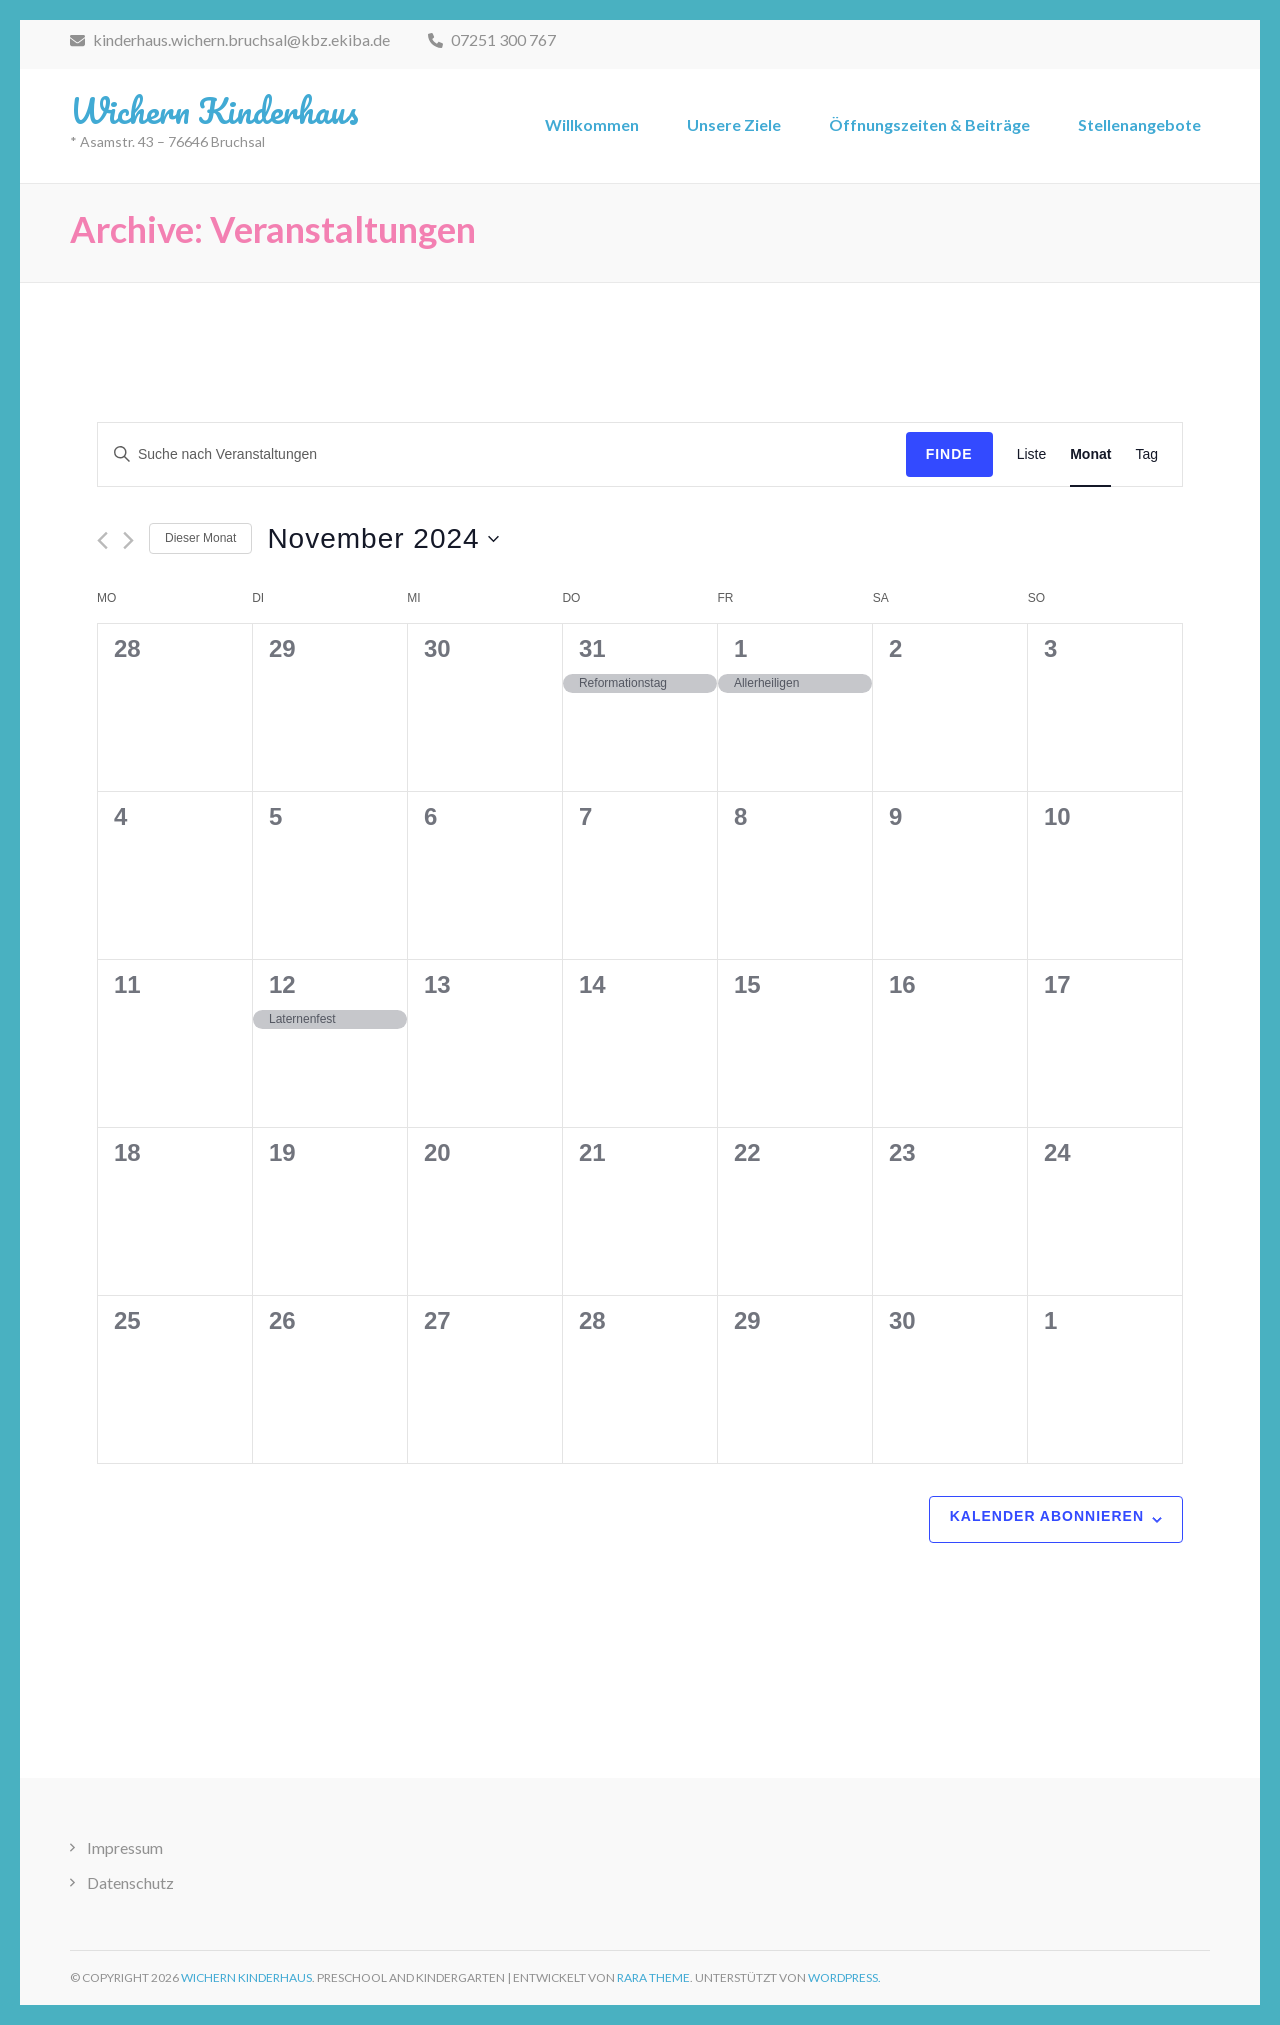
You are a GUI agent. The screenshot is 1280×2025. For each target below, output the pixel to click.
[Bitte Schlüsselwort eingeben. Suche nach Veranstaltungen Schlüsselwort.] (502, 454)
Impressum (125, 1847)
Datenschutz (130, 1882)
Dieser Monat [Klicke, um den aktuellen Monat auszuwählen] (200, 538)
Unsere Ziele (734, 124)
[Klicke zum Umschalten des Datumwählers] (382, 539)
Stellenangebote (1139, 124)
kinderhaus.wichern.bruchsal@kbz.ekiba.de (230, 39)
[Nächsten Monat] (128, 540)
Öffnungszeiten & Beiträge (929, 124)
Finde (949, 454)
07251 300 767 (492, 39)
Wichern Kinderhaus (214, 110)
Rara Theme (653, 1977)
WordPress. (844, 1977)
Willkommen (592, 124)
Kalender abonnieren (1047, 1516)
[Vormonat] (102, 540)
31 (592, 648)
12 (282, 984)
